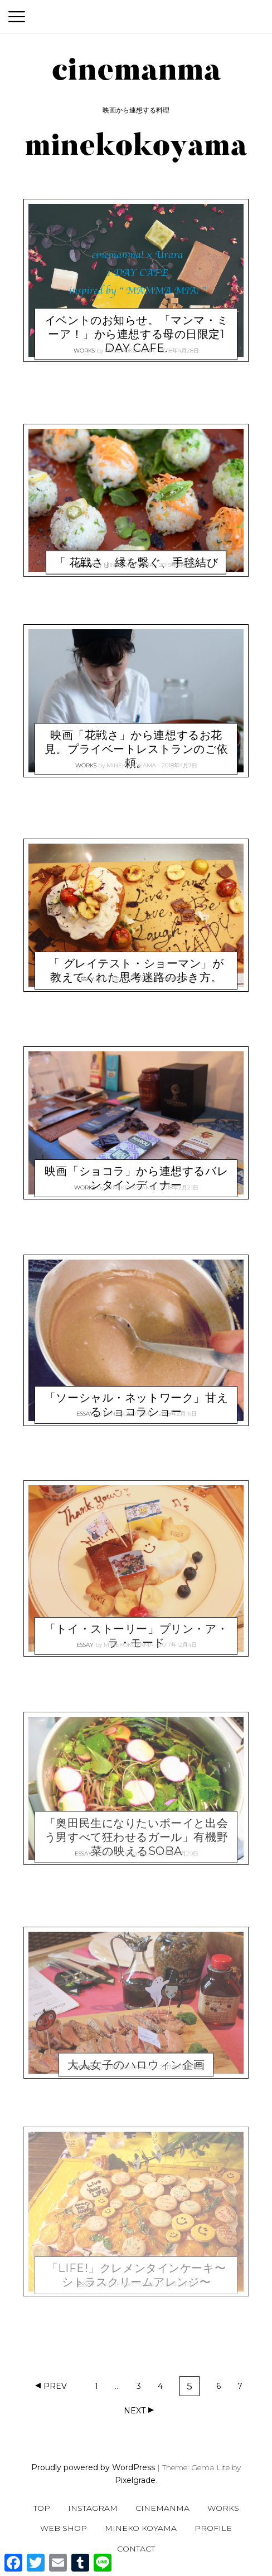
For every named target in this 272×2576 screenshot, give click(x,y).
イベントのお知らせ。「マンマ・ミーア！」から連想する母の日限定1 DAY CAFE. (136, 320)
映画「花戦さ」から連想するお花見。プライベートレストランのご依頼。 (136, 735)
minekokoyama (129, 345)
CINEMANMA (162, 2508)
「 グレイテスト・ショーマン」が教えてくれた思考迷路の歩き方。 (136, 957)
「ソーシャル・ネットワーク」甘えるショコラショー (136, 1390)
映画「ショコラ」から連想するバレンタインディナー (136, 1164)
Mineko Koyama (141, 2528)
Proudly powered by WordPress (93, 2467)
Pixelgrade (135, 2480)
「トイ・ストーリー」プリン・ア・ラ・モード (136, 1621)
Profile (213, 2528)
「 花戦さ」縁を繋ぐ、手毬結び (136, 548)
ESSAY (85, 560)
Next (134, 2411)
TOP (41, 2508)
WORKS (84, 345)
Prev (55, 2386)
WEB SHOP (63, 2528)
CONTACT (136, 2549)
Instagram (93, 2508)
